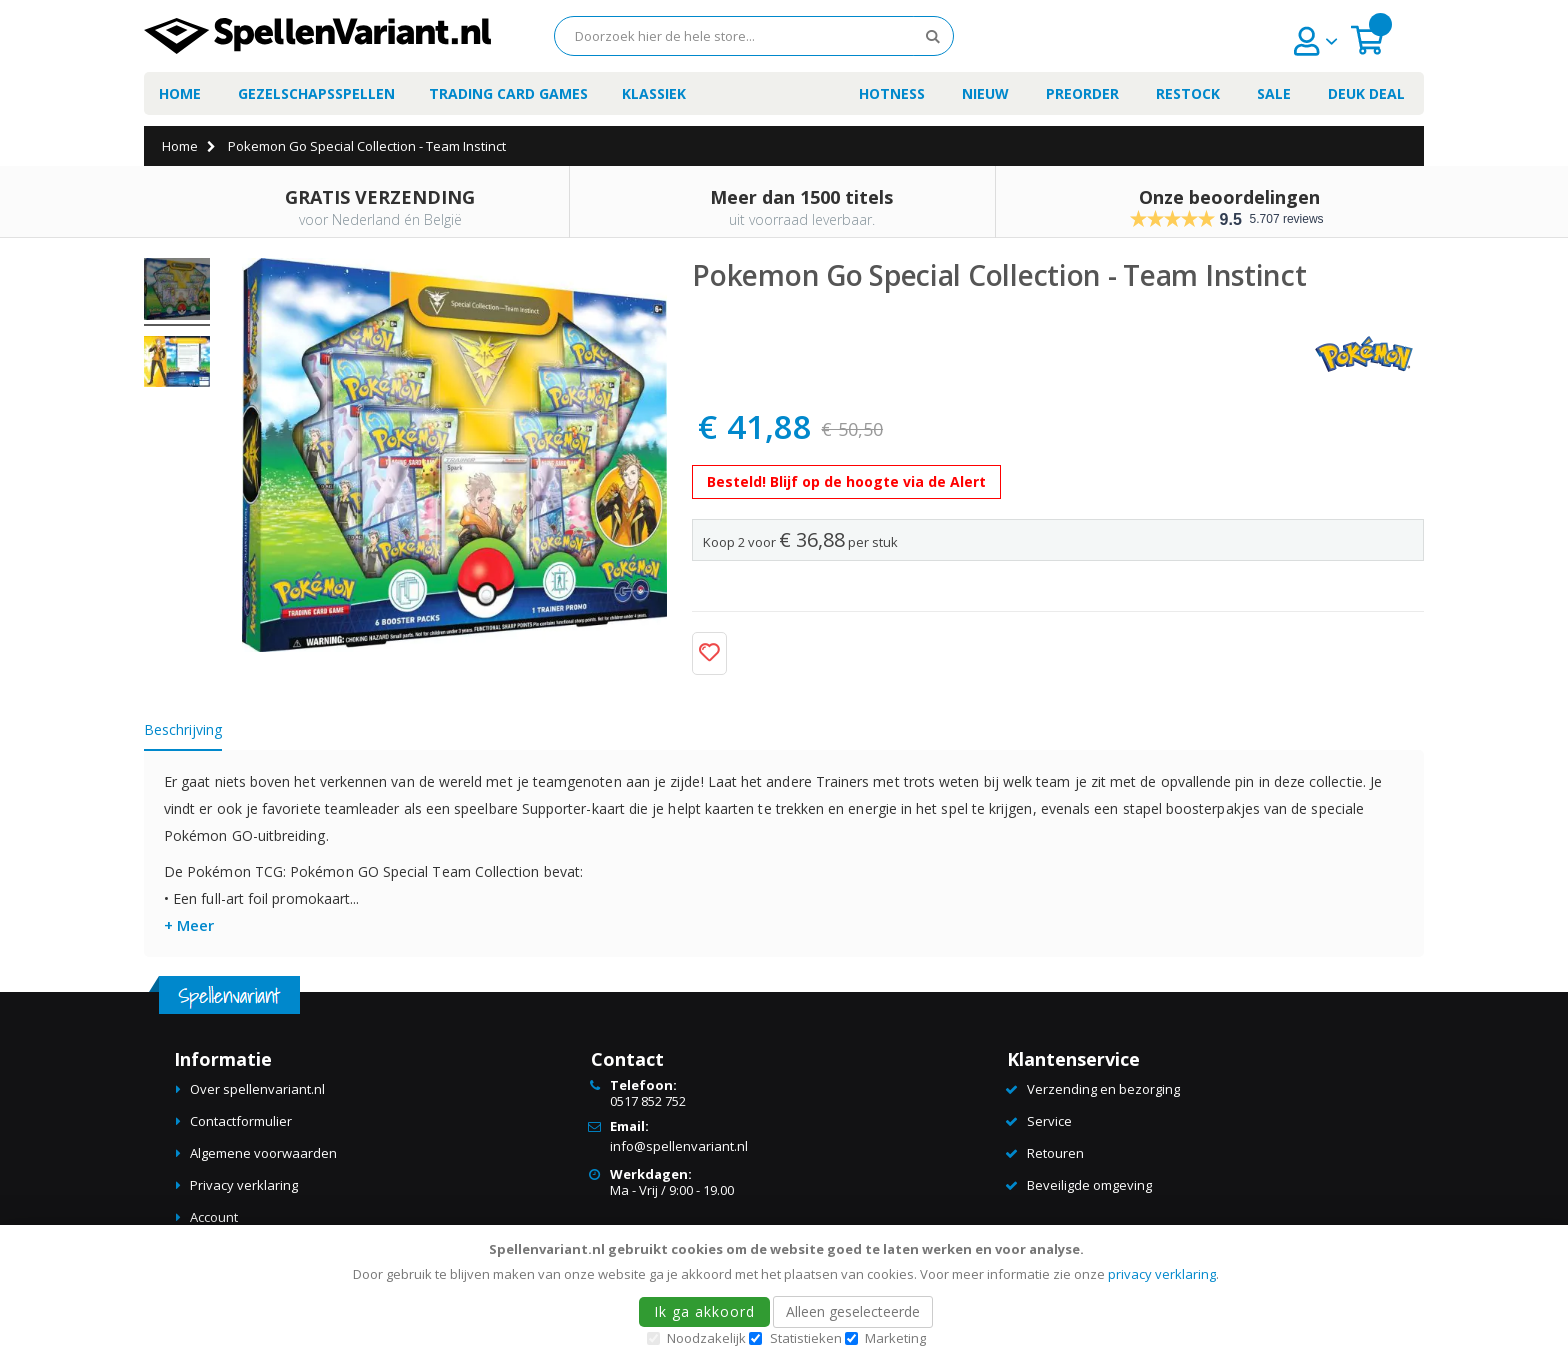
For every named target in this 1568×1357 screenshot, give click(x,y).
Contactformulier (241, 1121)
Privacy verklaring (244, 1185)
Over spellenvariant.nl (257, 1089)
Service (1049, 1121)
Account (214, 1217)
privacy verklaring (1162, 1274)
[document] (787, 1291)
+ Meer (189, 925)
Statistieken (806, 1338)
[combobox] (754, 36)
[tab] (198, 733)
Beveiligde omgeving (1089, 1185)
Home (180, 146)
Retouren (1055, 1153)
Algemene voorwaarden (263, 1153)
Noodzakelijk (706, 1338)
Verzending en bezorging (1103, 1089)
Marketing (895, 1338)
